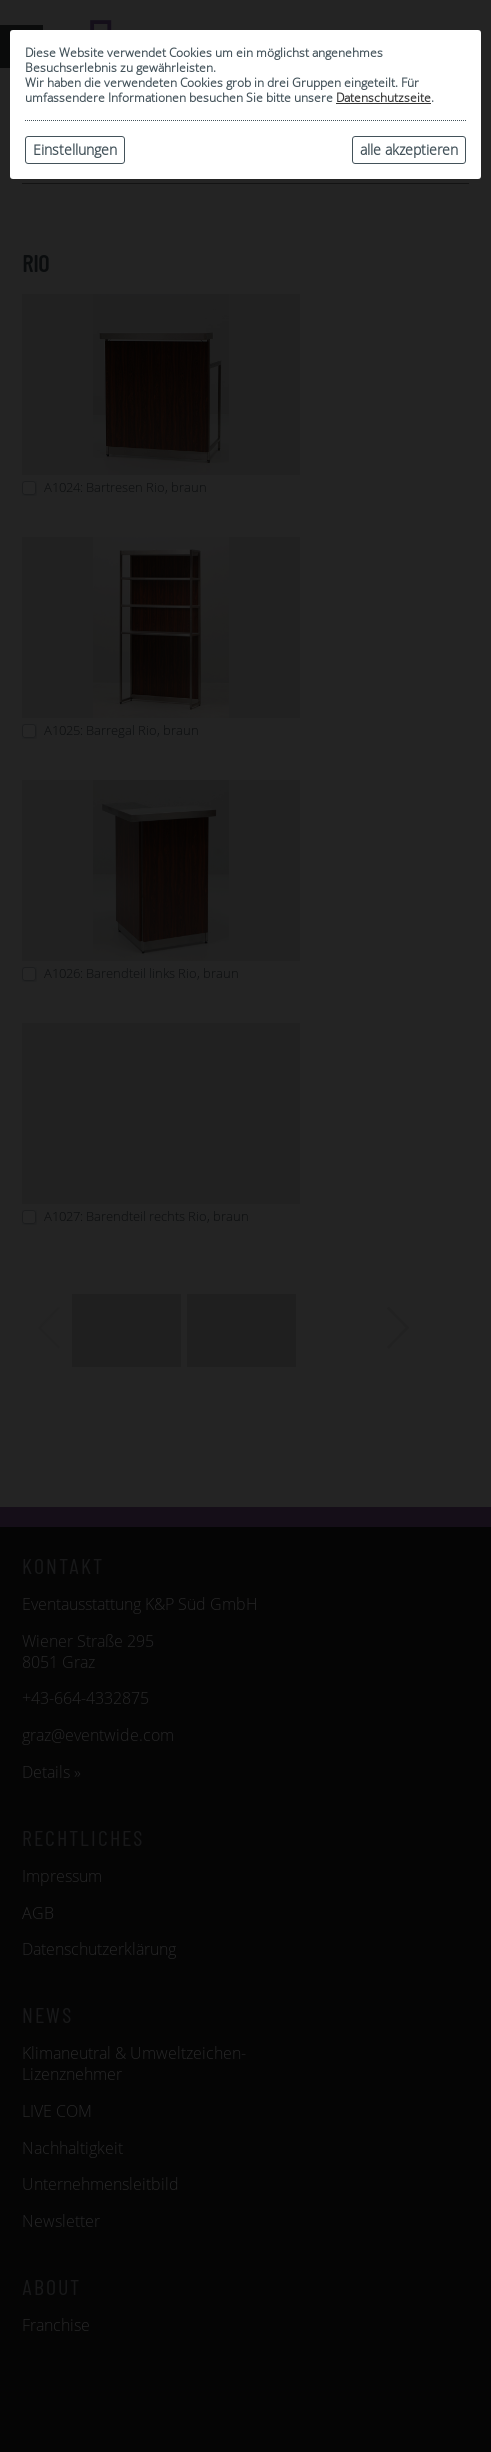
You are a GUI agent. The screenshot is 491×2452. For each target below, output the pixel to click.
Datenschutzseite (383, 97)
